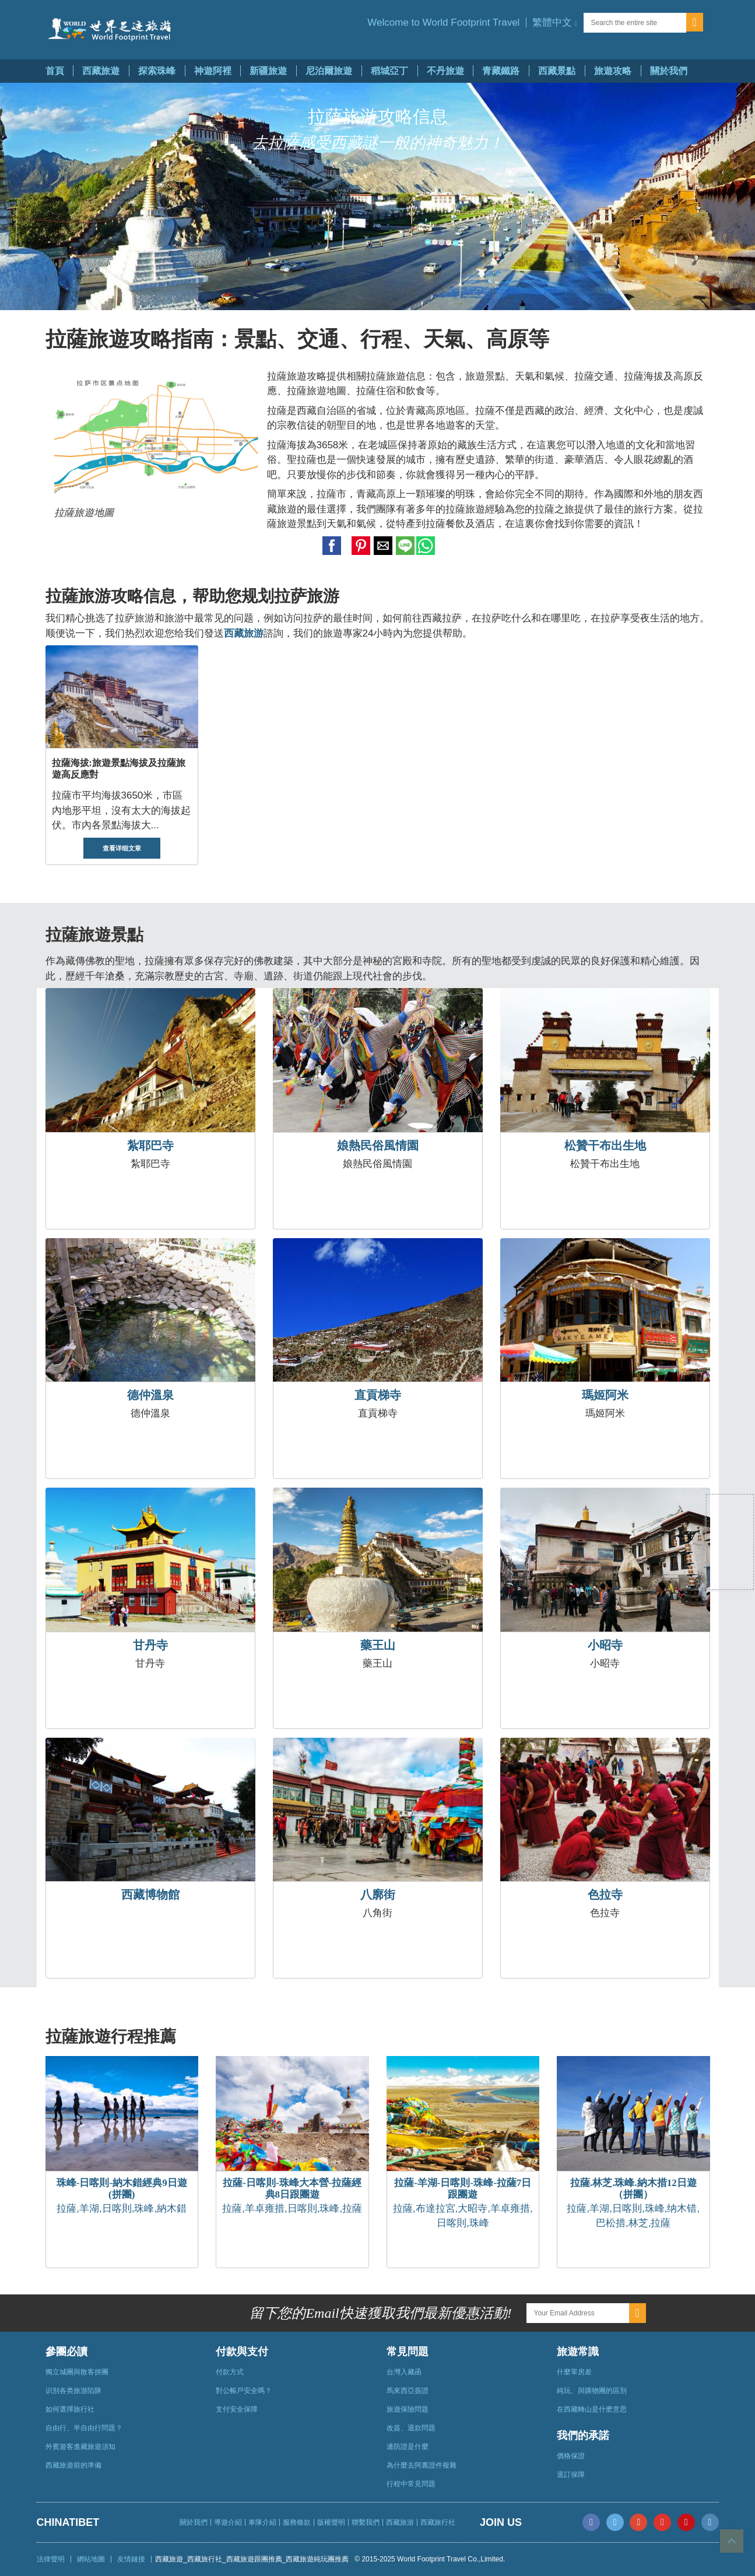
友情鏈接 (131, 2559)
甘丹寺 (150, 1645)
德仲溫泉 (150, 1395)
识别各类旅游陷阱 (73, 2390)
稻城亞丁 (389, 71)
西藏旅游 (400, 2522)
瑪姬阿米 (605, 1395)
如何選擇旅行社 (69, 2409)
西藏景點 (556, 71)
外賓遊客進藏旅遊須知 (80, 2446)
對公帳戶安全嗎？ (244, 2390)
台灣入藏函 (404, 2371)
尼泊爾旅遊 (328, 71)
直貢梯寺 (377, 1395)
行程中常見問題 (411, 2483)
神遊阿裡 (212, 71)
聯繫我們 (366, 2522)
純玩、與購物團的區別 (592, 2390)
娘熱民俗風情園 (378, 1145)
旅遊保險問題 (408, 2409)
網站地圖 (91, 2559)
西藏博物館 (150, 1894)
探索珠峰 (156, 71)
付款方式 (230, 2371)
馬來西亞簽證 (408, 2390)
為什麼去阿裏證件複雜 (421, 2465)
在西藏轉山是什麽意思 (592, 2409)
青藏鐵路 (500, 71)
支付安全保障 (237, 2409)
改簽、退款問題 (411, 2427)
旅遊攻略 (612, 71)
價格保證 (571, 2455)
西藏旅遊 (101, 71)
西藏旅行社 (437, 2522)
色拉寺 (605, 1894)
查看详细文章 (122, 848)
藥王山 (377, 1645)
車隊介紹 (262, 2522)
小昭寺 (605, 1645)
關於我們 (668, 71)
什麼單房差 (574, 2371)
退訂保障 (571, 2474)
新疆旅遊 (268, 71)
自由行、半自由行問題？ (83, 2427)
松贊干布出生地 (605, 1145)
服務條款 (297, 2522)
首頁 (54, 71)
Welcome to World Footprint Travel (443, 22)
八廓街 (377, 1894)
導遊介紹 (228, 2522)
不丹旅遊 (445, 71)
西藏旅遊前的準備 (73, 2465)
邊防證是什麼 (408, 2446)
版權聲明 (331, 2522)
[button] (554, 22)
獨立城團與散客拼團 (76, 2371)
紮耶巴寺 (150, 1145)
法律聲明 (51, 2559)
